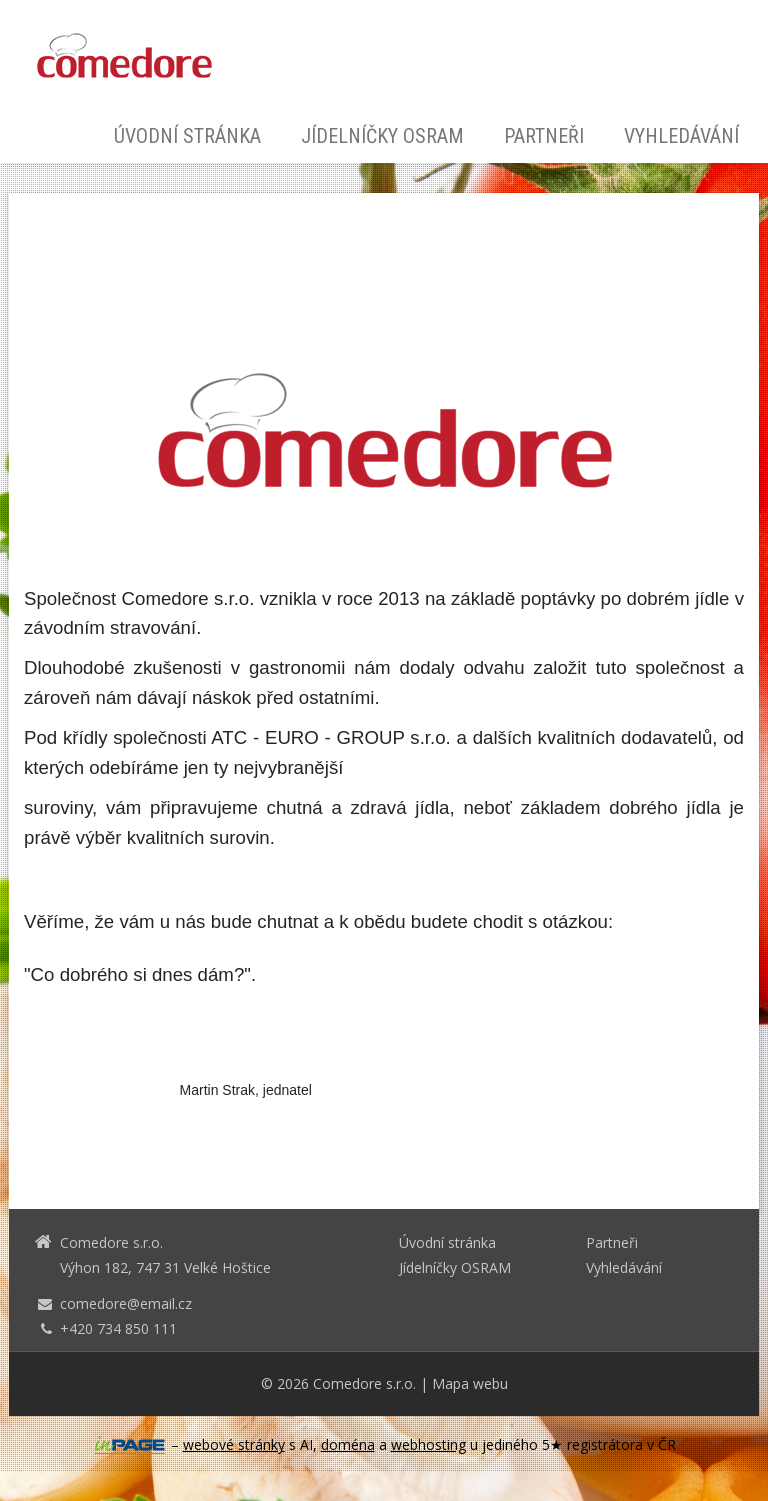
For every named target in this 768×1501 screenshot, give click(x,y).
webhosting (428, 1444)
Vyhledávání (681, 136)
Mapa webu (470, 1383)
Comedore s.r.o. (364, 1383)
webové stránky (234, 1444)
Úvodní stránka (187, 136)
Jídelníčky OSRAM (382, 136)
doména (348, 1444)
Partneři (544, 136)
